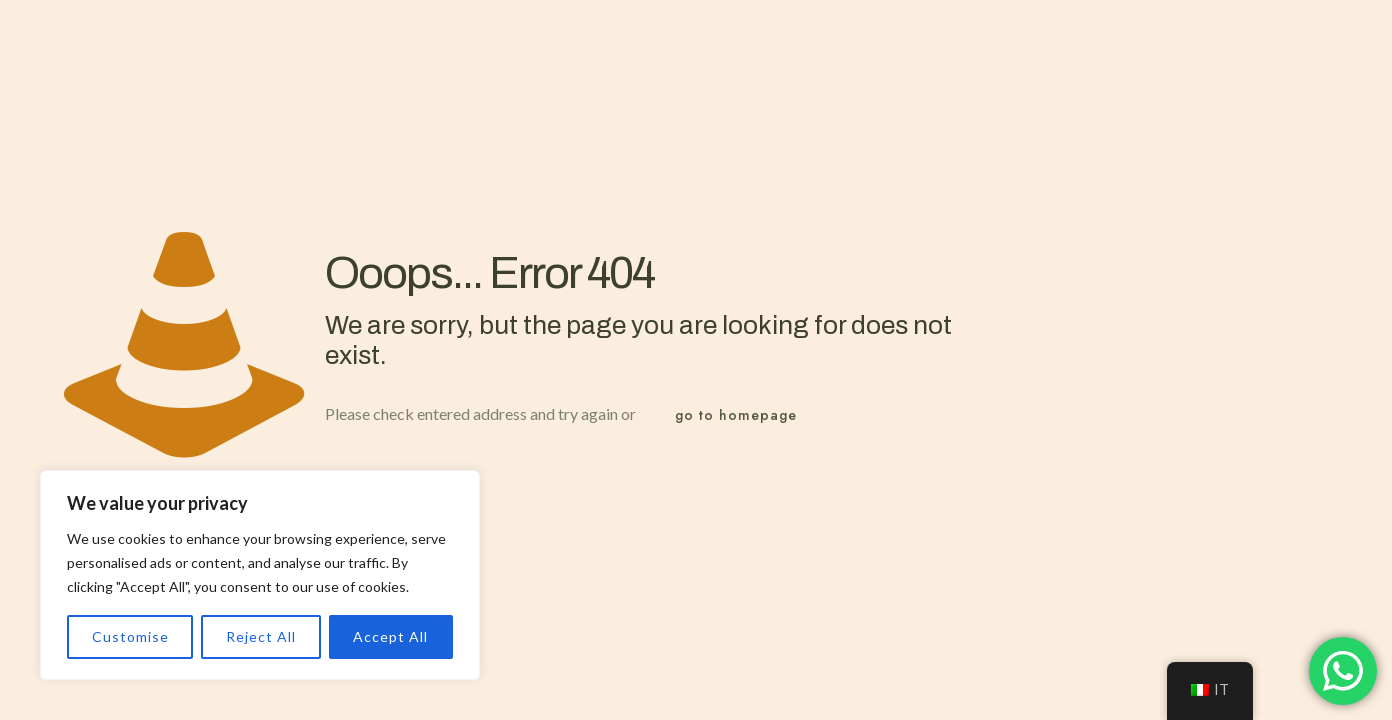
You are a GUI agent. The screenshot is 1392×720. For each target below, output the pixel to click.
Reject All (261, 636)
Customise (130, 636)
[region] (260, 575)
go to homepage (736, 415)
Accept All (390, 636)
